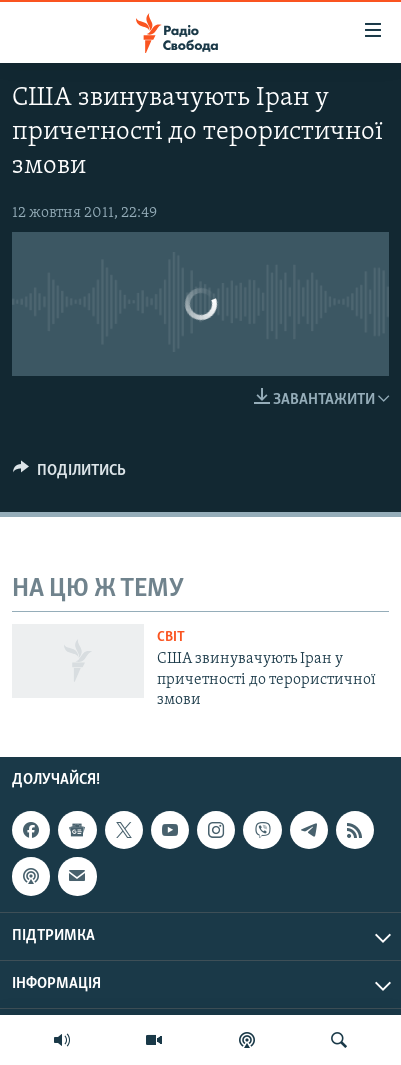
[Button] (69, 475)
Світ (171, 637)
